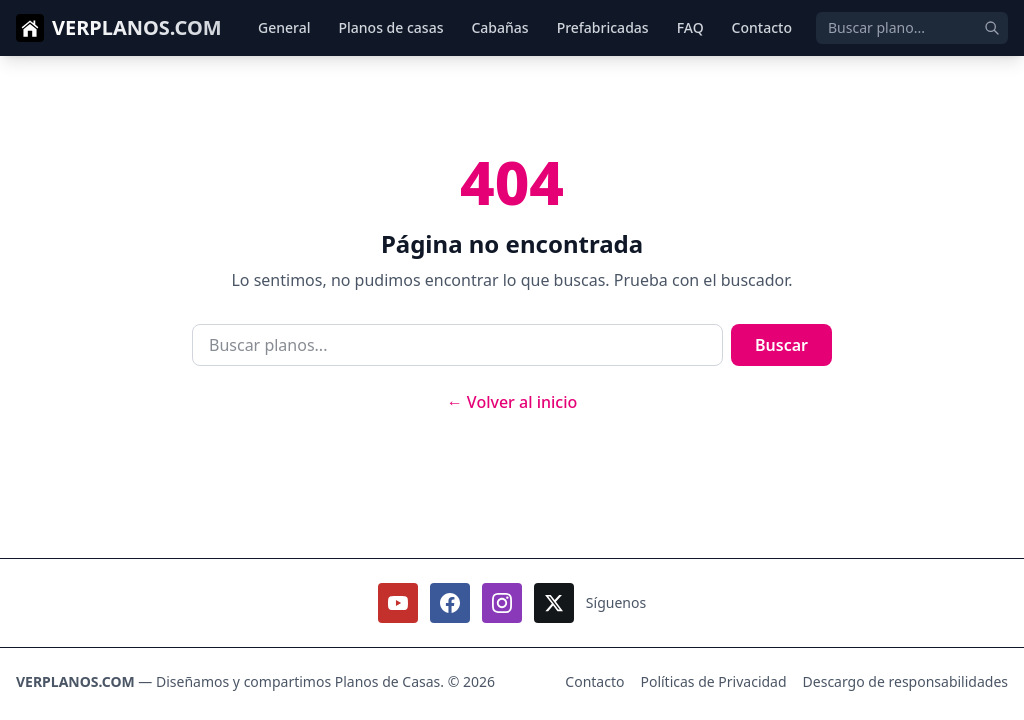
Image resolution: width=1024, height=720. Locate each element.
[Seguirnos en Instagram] (502, 603)
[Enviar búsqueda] (992, 28)
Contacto (762, 27)
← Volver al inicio (512, 402)
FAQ (690, 27)
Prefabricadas (603, 27)
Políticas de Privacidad (713, 681)
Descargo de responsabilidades (905, 681)
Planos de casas (390, 27)
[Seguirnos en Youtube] (398, 603)
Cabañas (499, 27)
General (284, 27)
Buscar (781, 345)
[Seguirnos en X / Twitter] (554, 603)
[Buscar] (912, 28)
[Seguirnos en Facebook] (450, 603)
